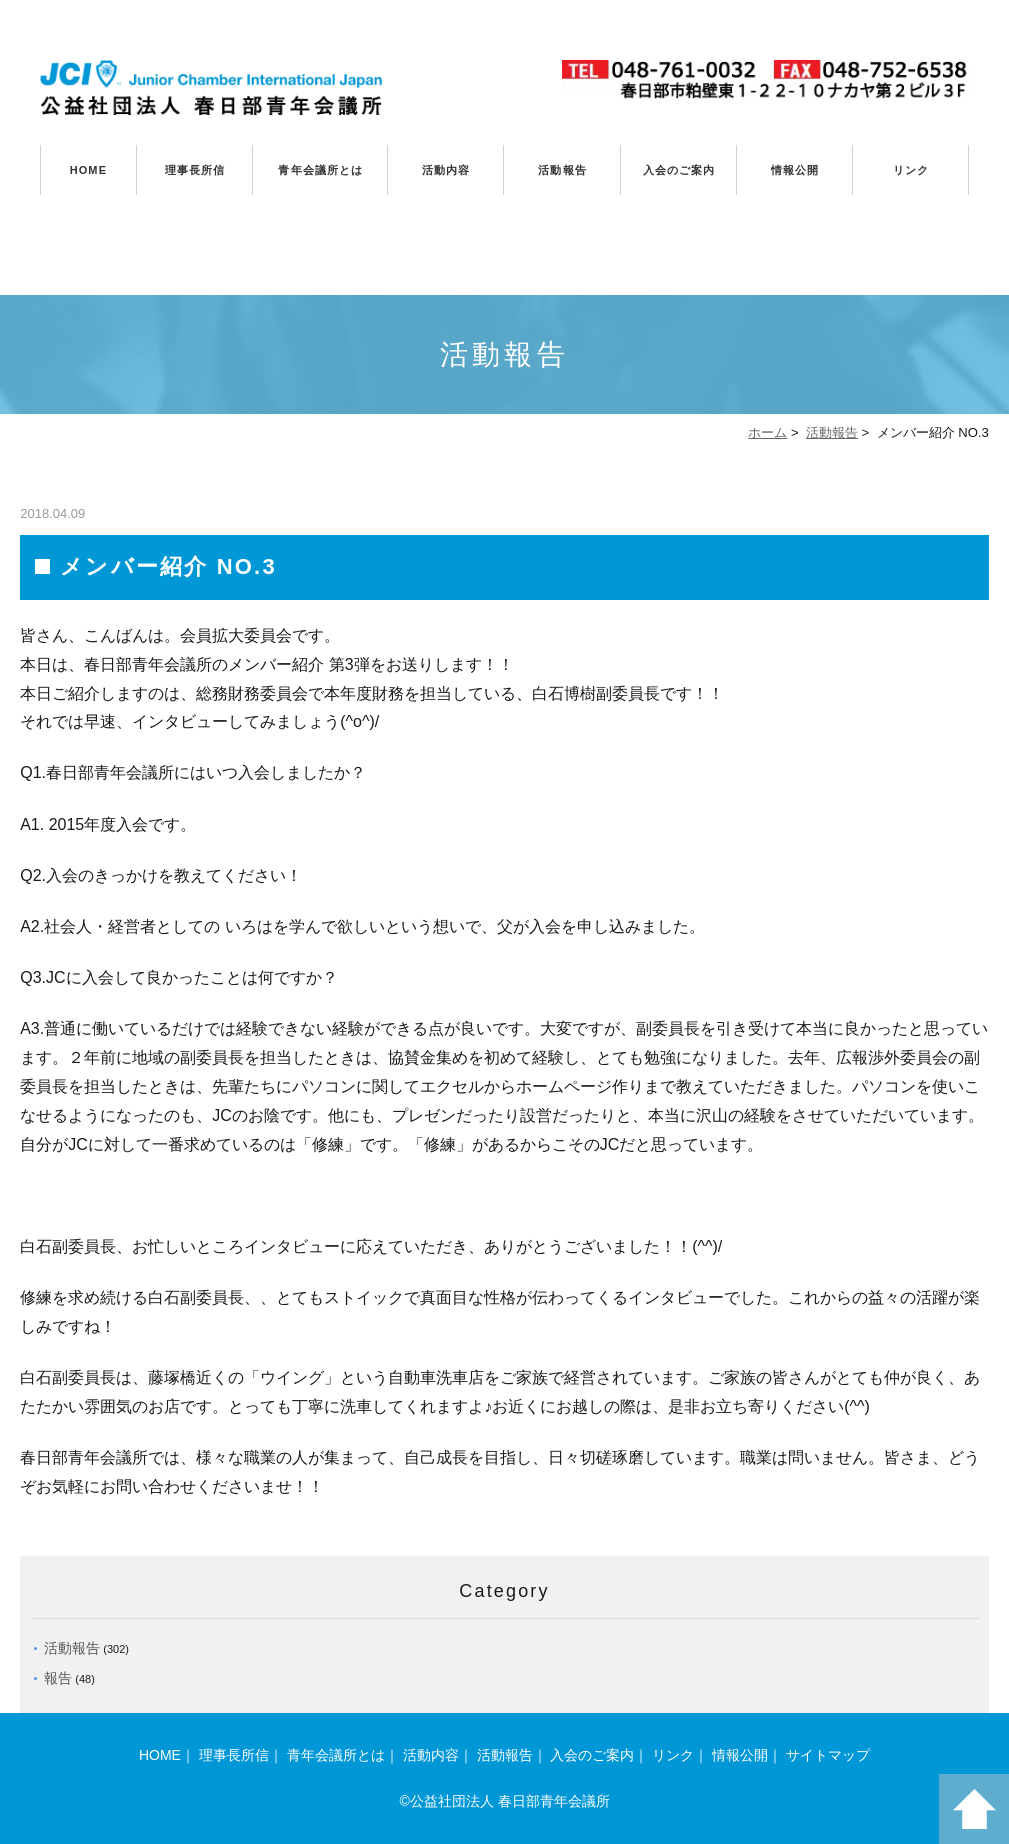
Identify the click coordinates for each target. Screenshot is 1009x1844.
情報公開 (795, 170)
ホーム (767, 432)
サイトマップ (828, 1755)
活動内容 (446, 170)
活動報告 (562, 170)
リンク (911, 170)
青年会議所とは (320, 170)
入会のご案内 (679, 170)
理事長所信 (195, 170)
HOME (88, 170)
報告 (58, 1678)
